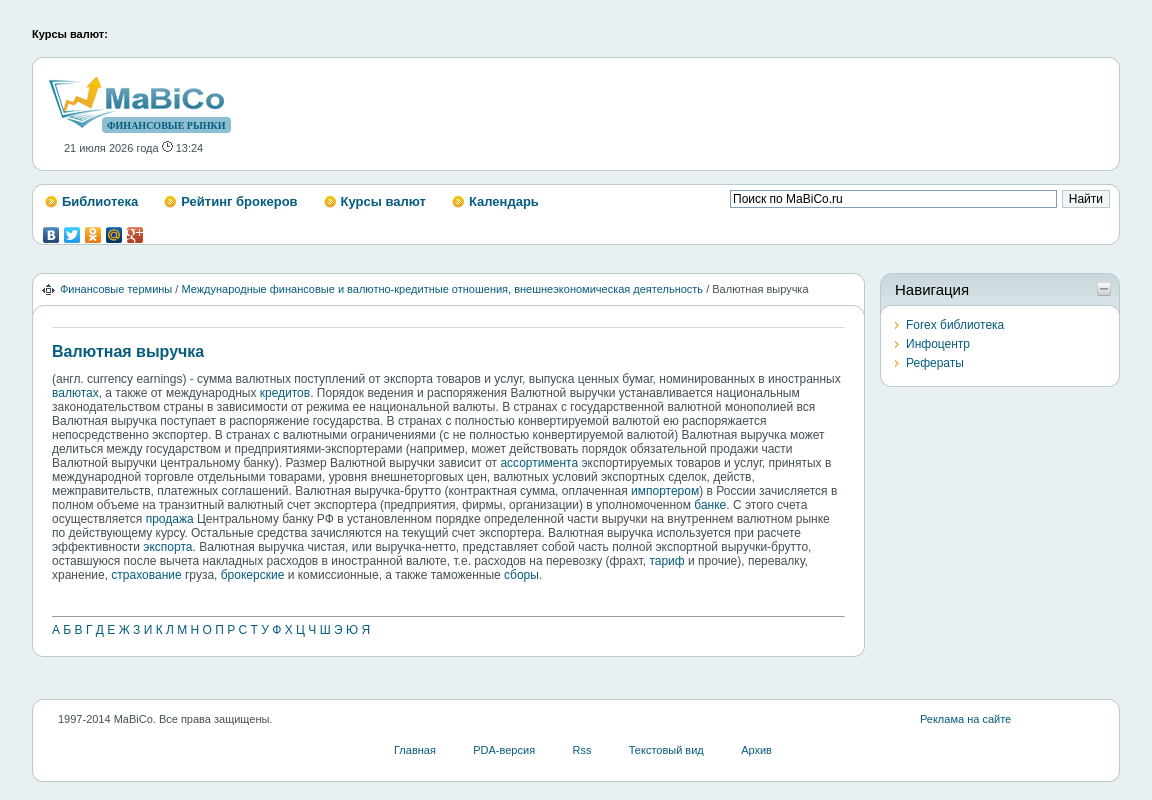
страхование (146, 575)
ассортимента (539, 463)
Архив (756, 750)
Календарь (504, 201)
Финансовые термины (116, 289)
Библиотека (100, 201)
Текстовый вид (666, 750)
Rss (581, 750)
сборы (521, 575)
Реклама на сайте (965, 719)
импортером (665, 491)
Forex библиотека (955, 325)
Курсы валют (383, 201)
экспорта (167, 547)
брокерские (253, 575)
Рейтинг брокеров (239, 201)
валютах (75, 393)
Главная (415, 750)
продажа (170, 519)
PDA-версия (504, 750)
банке (710, 505)
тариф (666, 561)
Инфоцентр (938, 344)
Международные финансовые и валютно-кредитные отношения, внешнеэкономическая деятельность (442, 289)
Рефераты (935, 363)
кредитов (285, 393)
